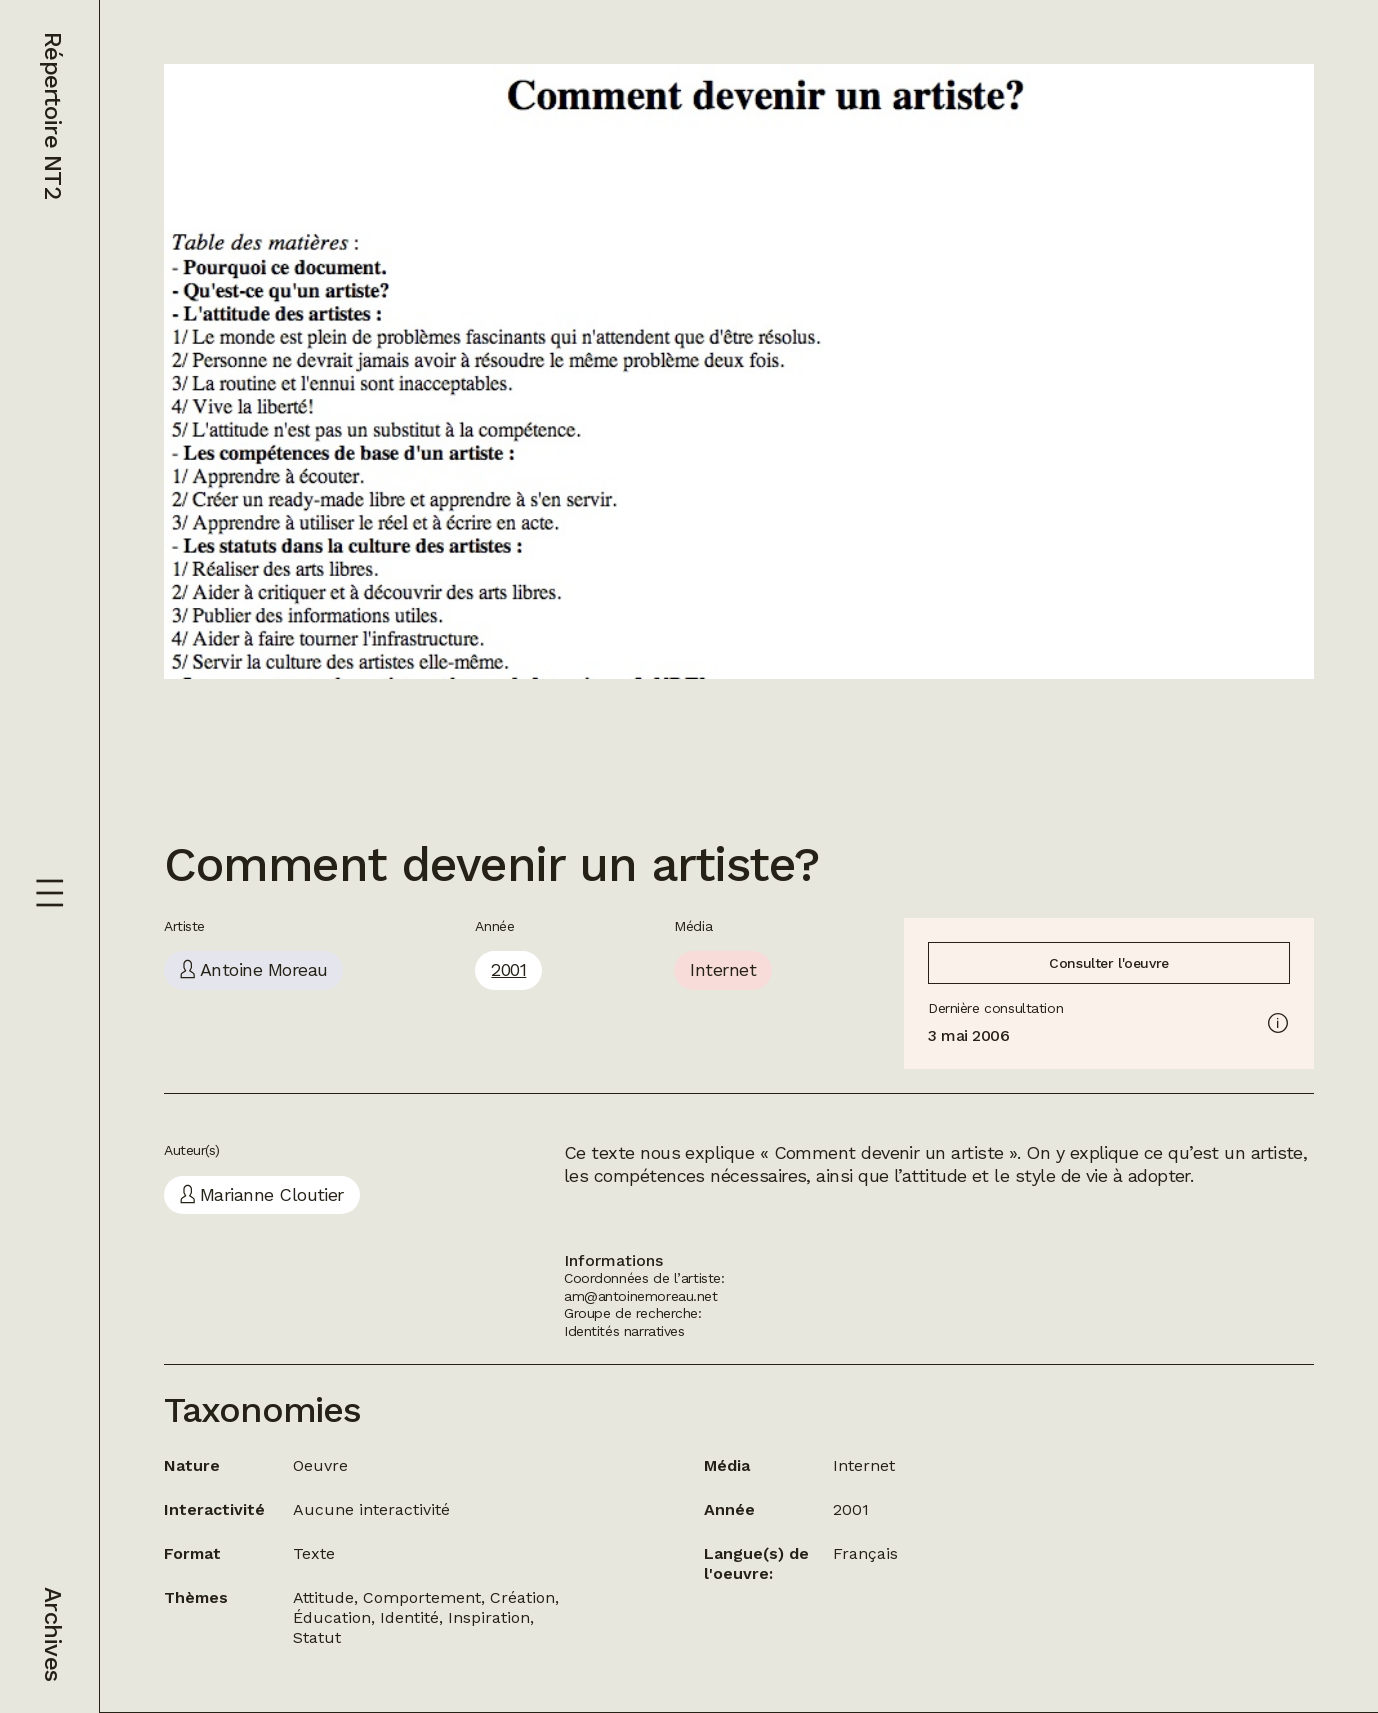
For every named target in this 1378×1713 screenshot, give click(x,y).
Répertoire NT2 (53, 115)
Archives (53, 1634)
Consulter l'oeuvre (1108, 963)
